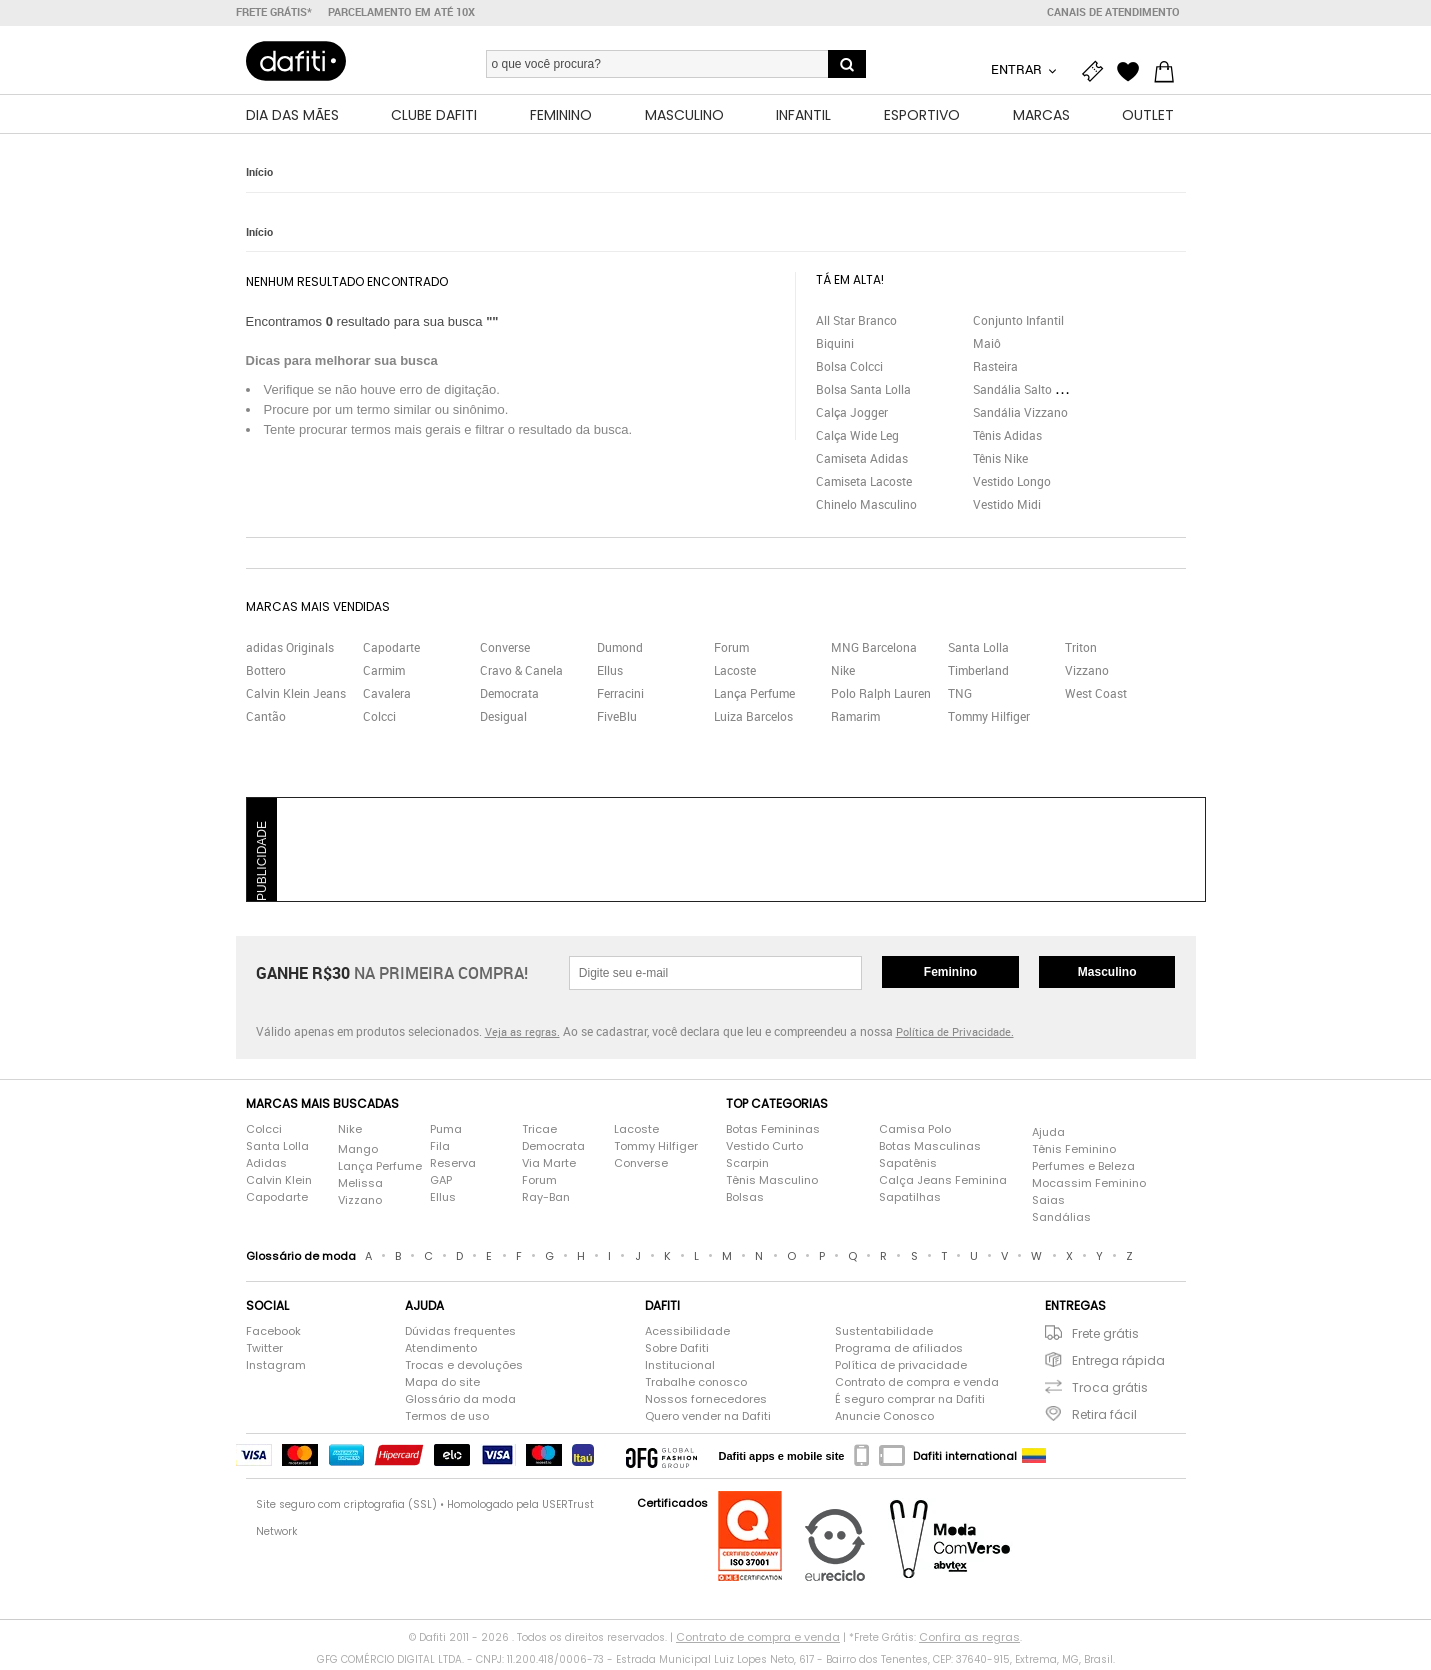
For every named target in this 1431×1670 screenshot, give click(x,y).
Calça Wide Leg (857, 438)
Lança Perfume (754, 696)
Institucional (680, 1368)
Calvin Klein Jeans (296, 696)
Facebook (273, 1334)
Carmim (384, 673)
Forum (731, 650)
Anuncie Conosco (884, 1419)
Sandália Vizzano (1020, 415)
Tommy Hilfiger (989, 719)
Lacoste (735, 673)
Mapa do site (442, 1385)
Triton (1081, 650)
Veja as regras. (522, 1034)
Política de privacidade (901, 1368)
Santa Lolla (978, 650)
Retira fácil (1104, 1417)
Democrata (509, 696)
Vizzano (1087, 673)
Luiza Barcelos (753, 719)
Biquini (835, 346)
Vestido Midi (1007, 507)
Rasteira (995, 369)
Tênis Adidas (1007, 438)
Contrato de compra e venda (917, 1385)
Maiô (987, 346)
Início (259, 174)
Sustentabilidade (884, 1334)
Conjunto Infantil (1018, 323)
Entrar (1018, 69)
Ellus (610, 673)
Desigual (503, 719)
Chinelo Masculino (866, 507)
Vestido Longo (1012, 484)
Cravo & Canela (521, 673)
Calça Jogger (852, 415)
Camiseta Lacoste (864, 484)
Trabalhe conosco (696, 1385)
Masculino (1107, 975)
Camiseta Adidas (862, 461)
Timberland (978, 673)
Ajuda (1048, 1135)
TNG (960, 696)
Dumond (620, 650)
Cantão (266, 719)
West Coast (1096, 696)
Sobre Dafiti (677, 1351)
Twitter (264, 1351)
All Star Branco (856, 323)
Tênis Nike (1000, 461)
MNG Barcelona (874, 650)
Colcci (379, 719)
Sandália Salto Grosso (1033, 392)
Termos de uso (447, 1419)
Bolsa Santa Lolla (863, 392)
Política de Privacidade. (955, 1034)
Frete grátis (1105, 1336)
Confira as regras (969, 1640)
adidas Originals (290, 650)
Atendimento (441, 1351)
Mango (358, 1152)
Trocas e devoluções (464, 1368)
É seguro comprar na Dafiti (910, 1402)
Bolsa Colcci (849, 369)
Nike (843, 673)
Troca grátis (1110, 1390)
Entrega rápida (1118, 1363)
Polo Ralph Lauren (881, 696)
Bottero (266, 673)
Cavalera (387, 696)
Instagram (276, 1368)
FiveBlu (617, 719)
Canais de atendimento (1113, 12)
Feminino (950, 975)
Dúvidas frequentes (460, 1334)
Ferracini (620, 696)
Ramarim (855, 719)
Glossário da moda (460, 1402)
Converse (505, 650)
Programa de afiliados (899, 1351)
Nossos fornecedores (706, 1402)
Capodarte (391, 650)
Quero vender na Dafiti (708, 1419)
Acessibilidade (687, 1334)
